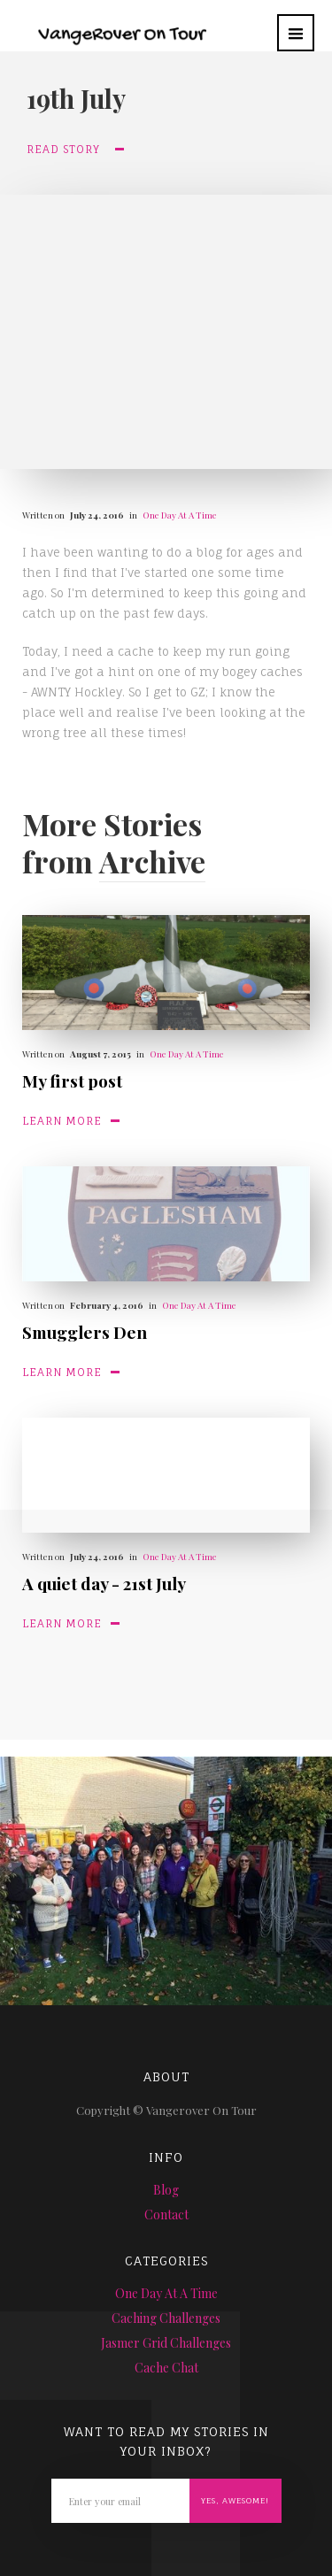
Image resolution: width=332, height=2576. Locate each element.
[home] (108, 24)
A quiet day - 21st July (104, 1583)
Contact (166, 2214)
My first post (72, 1080)
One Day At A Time (180, 515)
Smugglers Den (84, 1331)
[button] (295, 32)
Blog (166, 2189)
